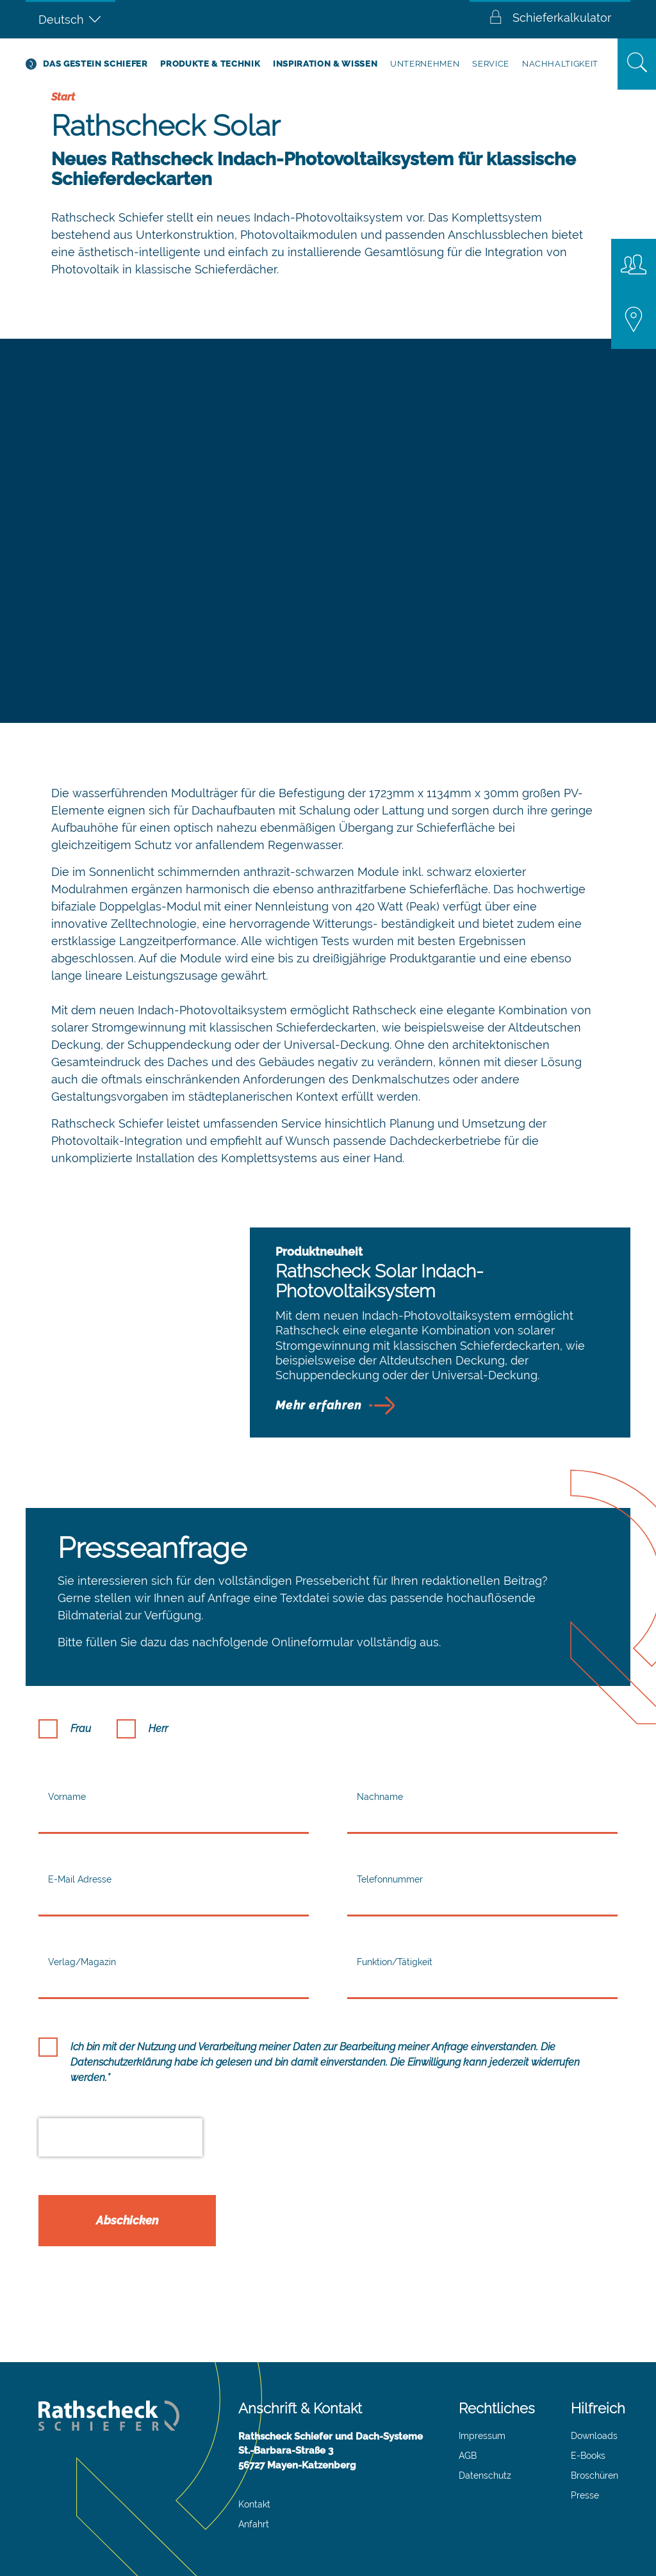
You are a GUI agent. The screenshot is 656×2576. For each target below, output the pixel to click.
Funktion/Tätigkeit (394, 1962)
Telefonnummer (390, 1879)
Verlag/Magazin (82, 1962)
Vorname (67, 1797)
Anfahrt (253, 2524)
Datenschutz (485, 2475)
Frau (80, 1728)
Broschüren (594, 2475)
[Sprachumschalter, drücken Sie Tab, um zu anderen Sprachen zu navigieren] (70, 19)
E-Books (588, 2455)
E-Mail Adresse (79, 1879)
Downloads (594, 2436)
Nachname (380, 1797)
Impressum (482, 2436)
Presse (585, 2495)
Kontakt (254, 2504)
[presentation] (120, 2137)
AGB (468, 2455)
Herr (158, 1728)
